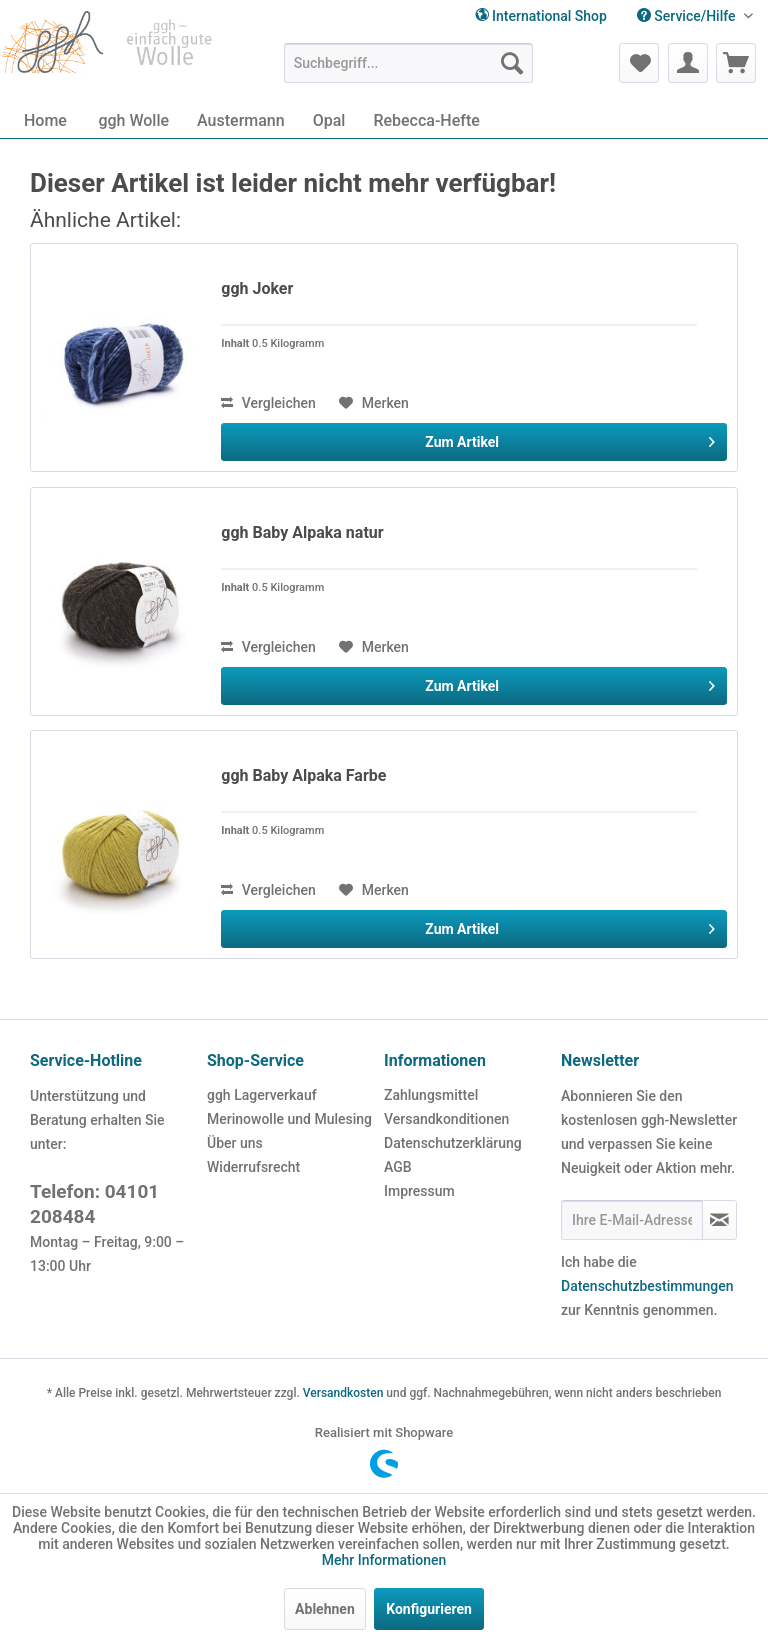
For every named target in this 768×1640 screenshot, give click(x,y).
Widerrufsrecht (253, 1167)
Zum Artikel (570, 438)
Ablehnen (325, 1609)
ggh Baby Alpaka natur (302, 532)
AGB (398, 1167)
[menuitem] (695, 16)
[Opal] (329, 120)
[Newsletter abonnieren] (719, 1220)
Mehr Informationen (384, 1560)
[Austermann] (241, 120)
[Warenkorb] (736, 63)
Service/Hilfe (688, 16)
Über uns (235, 1143)
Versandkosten (343, 1393)
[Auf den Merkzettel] (374, 403)
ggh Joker (257, 288)
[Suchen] (512, 63)
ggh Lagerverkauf (262, 1095)
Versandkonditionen (446, 1119)
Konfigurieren (429, 1609)
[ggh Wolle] (133, 120)
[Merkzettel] (639, 63)
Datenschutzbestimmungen (647, 1286)
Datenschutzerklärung (453, 1143)
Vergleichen (268, 403)
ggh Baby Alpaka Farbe (303, 775)
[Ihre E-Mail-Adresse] (632, 1220)
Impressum (419, 1191)
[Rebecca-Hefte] (426, 120)
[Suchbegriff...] (409, 63)
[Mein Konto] (688, 63)
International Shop (541, 16)
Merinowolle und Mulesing (289, 1119)
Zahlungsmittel (431, 1095)
